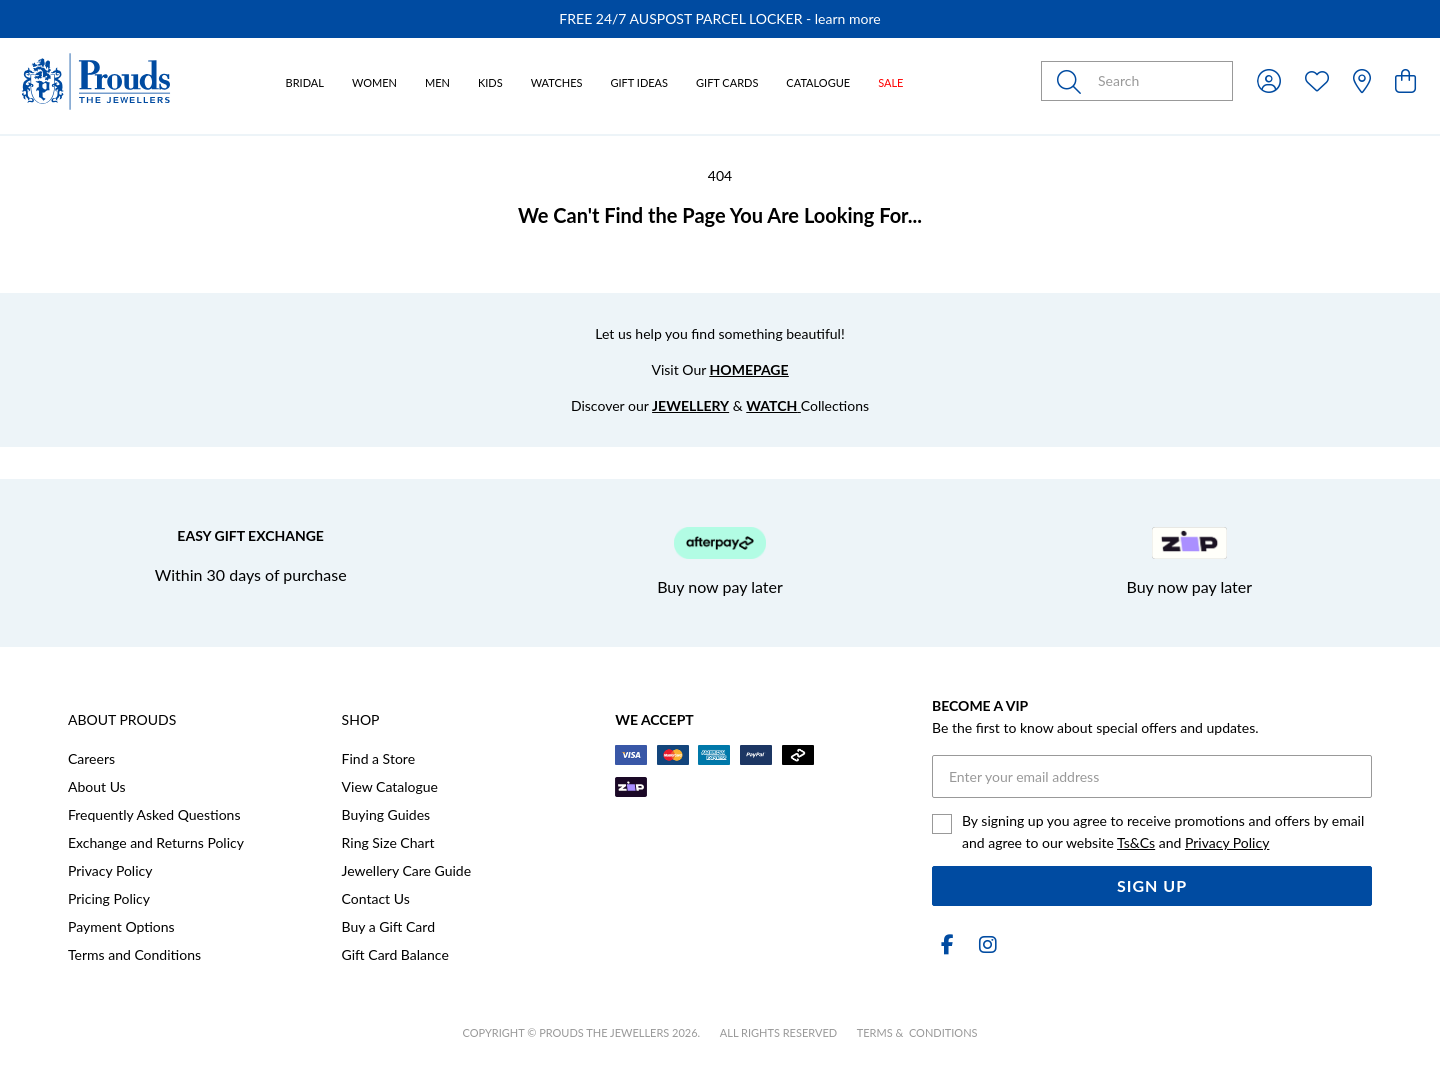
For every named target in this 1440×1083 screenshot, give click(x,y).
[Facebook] (948, 944)
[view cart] (1405, 80)
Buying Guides (386, 814)
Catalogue (818, 82)
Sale (890, 82)
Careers (91, 758)
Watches (557, 82)
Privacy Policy (110, 870)
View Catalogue (390, 786)
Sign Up (1152, 885)
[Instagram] (984, 944)
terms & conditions (917, 1032)
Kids (490, 82)
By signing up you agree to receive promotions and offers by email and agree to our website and (1163, 831)
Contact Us (376, 898)
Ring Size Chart (388, 842)
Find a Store (378, 758)
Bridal (305, 82)
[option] (720, 19)
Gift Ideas (639, 82)
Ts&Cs (1136, 842)
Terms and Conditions (134, 954)
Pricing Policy (109, 898)
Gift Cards (727, 82)
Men (437, 82)
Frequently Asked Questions (154, 814)
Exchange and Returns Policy (156, 842)
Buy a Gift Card (388, 926)
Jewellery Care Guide (406, 870)
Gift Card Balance (395, 954)
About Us (97, 786)
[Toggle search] (1073, 81)
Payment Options (121, 926)
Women (374, 82)
